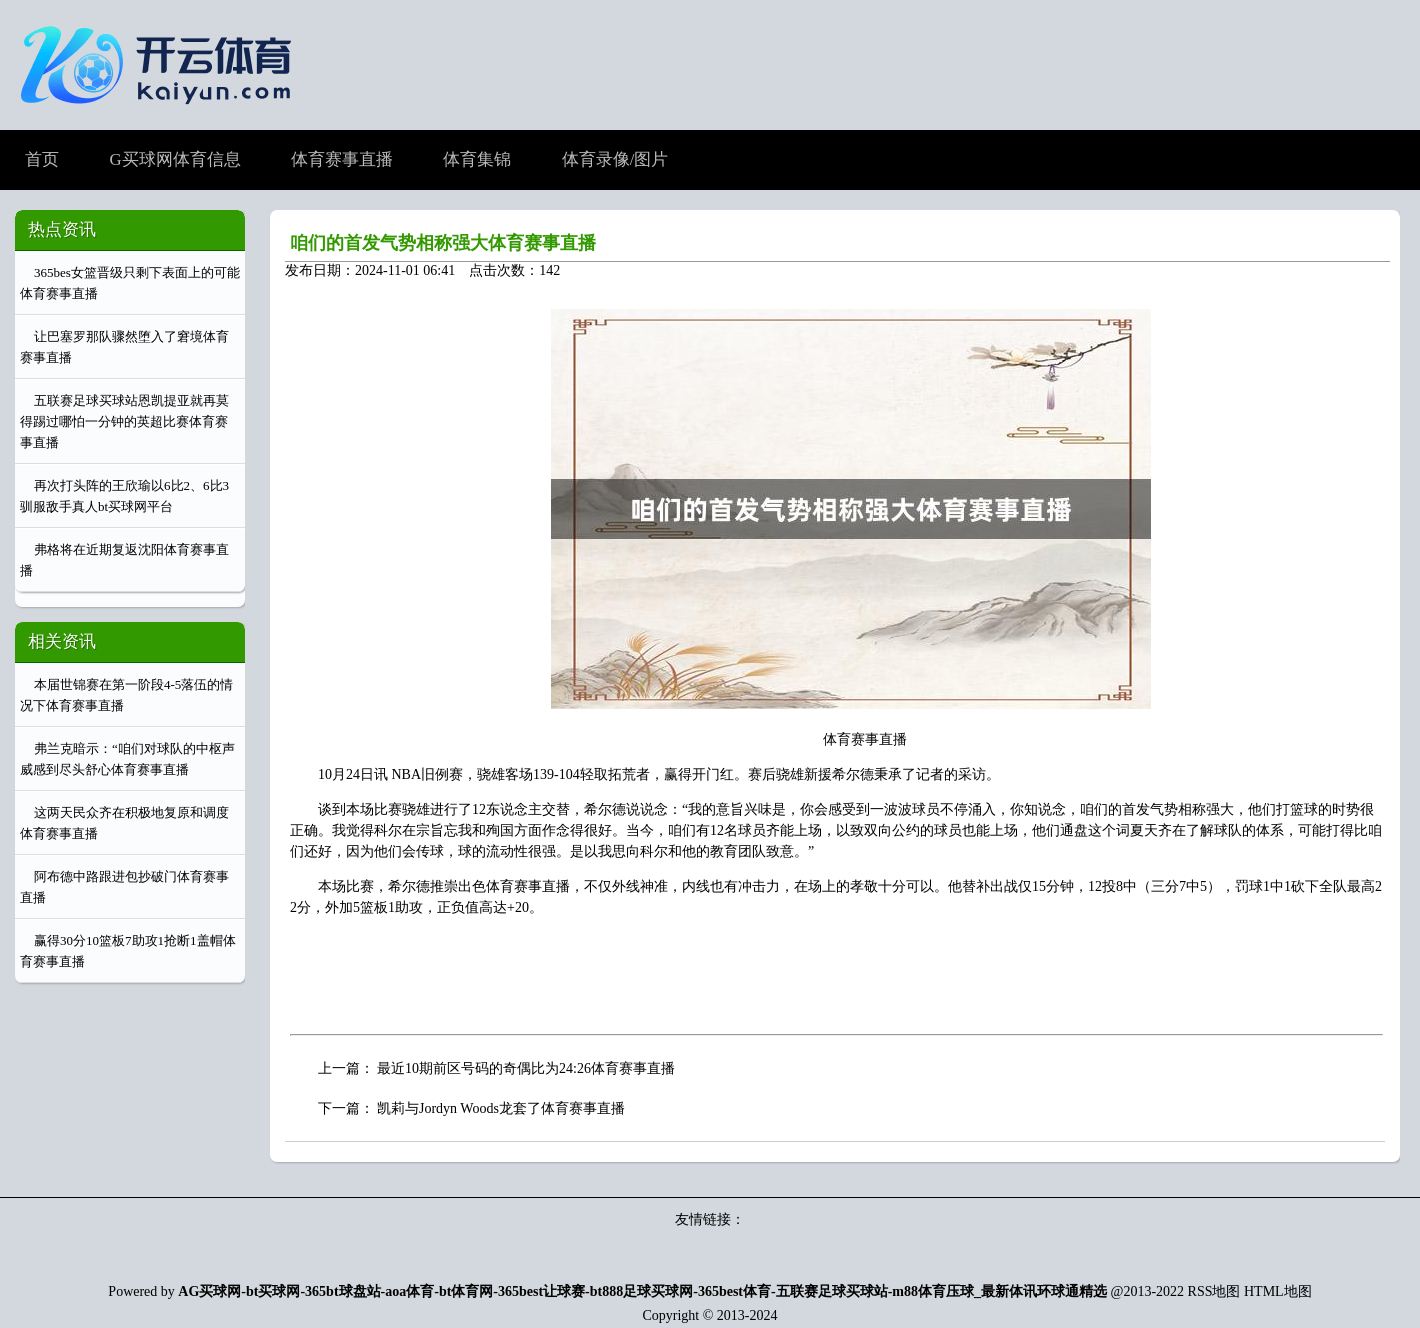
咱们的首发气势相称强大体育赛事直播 (443, 243)
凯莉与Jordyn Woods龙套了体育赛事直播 (501, 1108)
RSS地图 (1214, 1291)
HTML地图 (1278, 1291)
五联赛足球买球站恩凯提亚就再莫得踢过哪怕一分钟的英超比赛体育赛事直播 (124, 421)
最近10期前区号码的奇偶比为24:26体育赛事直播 (526, 1068)
